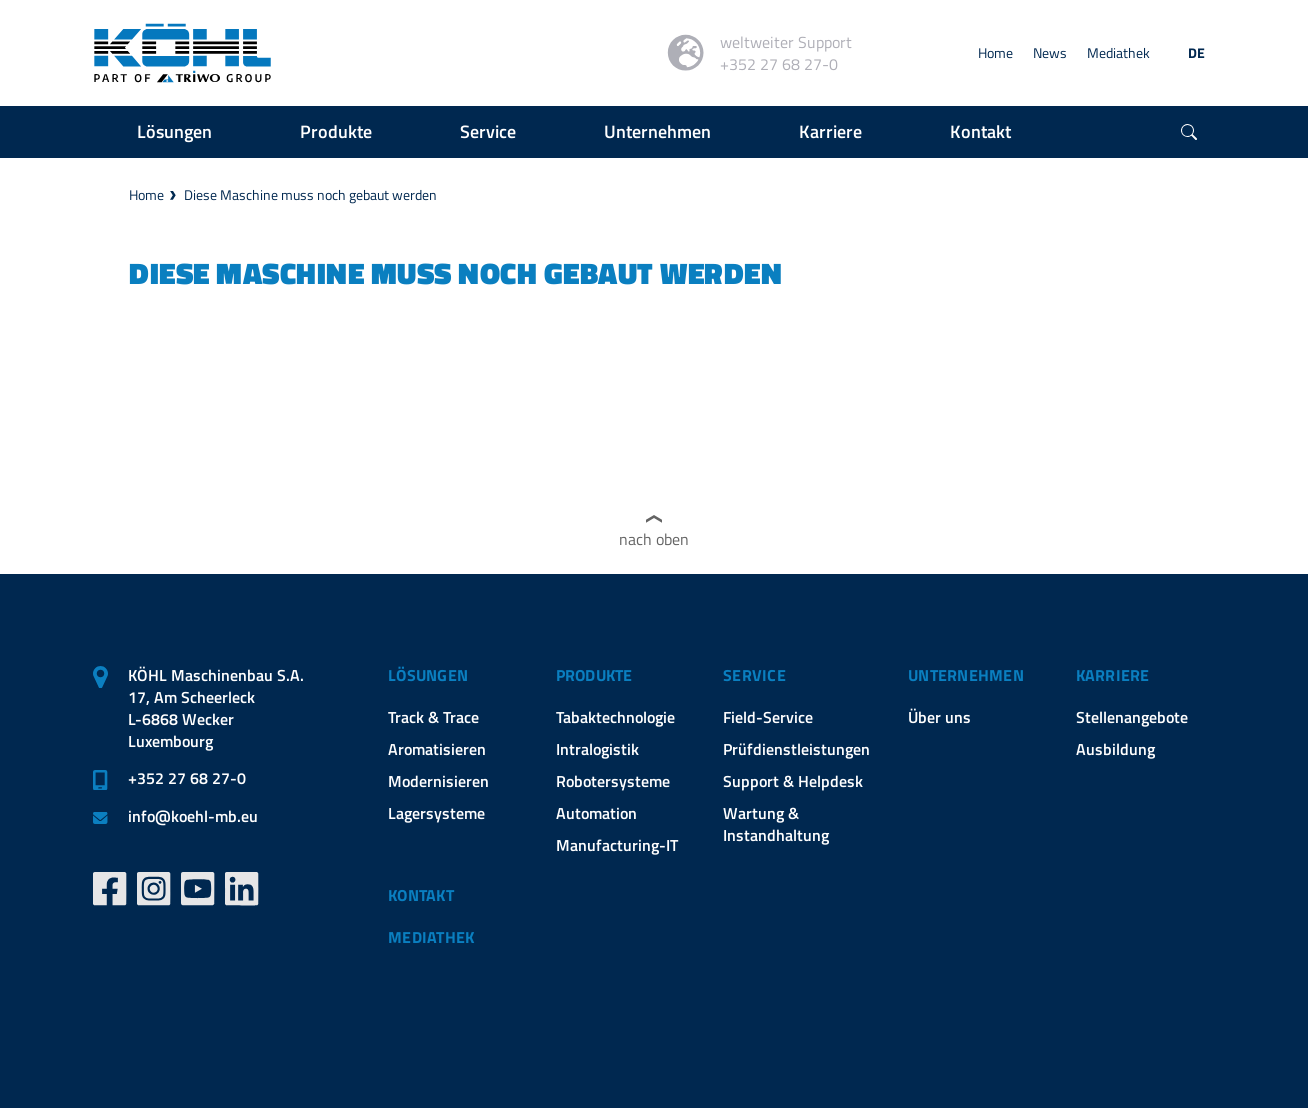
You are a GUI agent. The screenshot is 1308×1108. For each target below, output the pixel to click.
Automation (596, 813)
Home (995, 52)
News (1050, 52)
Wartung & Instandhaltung (776, 824)
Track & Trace (433, 717)
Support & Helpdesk (793, 781)
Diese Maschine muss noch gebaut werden (310, 194)
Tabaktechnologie (615, 717)
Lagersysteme (436, 813)
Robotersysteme (613, 781)
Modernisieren (438, 781)
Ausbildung (1115, 749)
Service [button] (488, 131)
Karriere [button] (830, 131)
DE (1196, 52)
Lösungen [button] (174, 131)
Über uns (939, 717)
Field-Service (768, 717)
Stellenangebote (1132, 717)
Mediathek (1118, 52)
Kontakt (421, 895)
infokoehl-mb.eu (193, 816)
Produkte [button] (336, 131)
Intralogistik (597, 749)
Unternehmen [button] (657, 131)
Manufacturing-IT (617, 845)
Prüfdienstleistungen (796, 749)
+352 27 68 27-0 (187, 778)
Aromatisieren (437, 749)
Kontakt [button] (980, 131)
